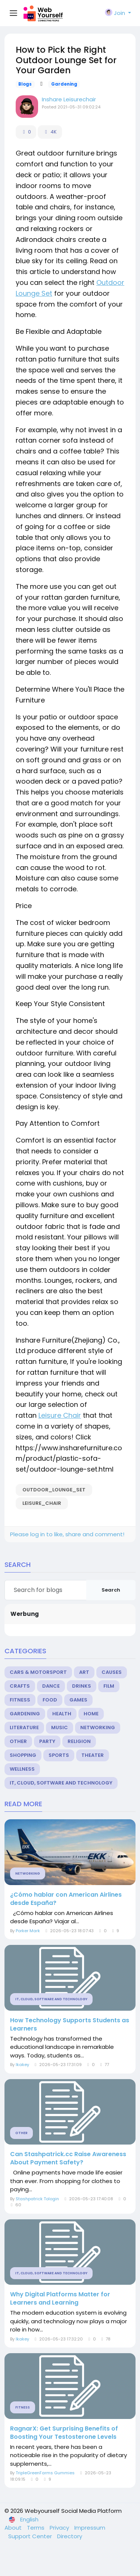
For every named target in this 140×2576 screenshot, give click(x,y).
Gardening (64, 84)
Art (84, 1672)
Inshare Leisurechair (69, 99)
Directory (69, 2536)
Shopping (23, 1755)
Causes (112, 1672)
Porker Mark (28, 1931)
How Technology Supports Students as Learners (69, 2024)
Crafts (20, 1686)
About (13, 2528)
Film (108, 1686)
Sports (59, 1755)
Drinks (81, 1686)
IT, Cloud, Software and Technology (61, 1782)
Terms (36, 2528)
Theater (92, 1755)
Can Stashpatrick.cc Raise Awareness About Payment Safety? (68, 2158)
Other (18, 1741)
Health (61, 1713)
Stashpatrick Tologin (37, 2199)
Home (91, 1713)
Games (78, 1699)
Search (111, 1589)
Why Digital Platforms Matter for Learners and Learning (60, 2298)
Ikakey (22, 2065)
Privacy (60, 2528)
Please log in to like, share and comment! (67, 1534)
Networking (97, 1727)
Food (50, 1699)
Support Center (30, 2536)
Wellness (22, 1769)
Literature (24, 1727)
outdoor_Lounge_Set (53, 1489)
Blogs (25, 84)
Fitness (20, 1699)
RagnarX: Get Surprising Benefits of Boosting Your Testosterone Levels (64, 2433)
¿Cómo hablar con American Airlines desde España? (66, 1899)
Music (59, 1727)
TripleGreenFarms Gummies (45, 2473)
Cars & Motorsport (38, 1672)
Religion (79, 1741)
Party (47, 1741)
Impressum (89, 2528)
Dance (51, 1686)
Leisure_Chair (41, 1503)
